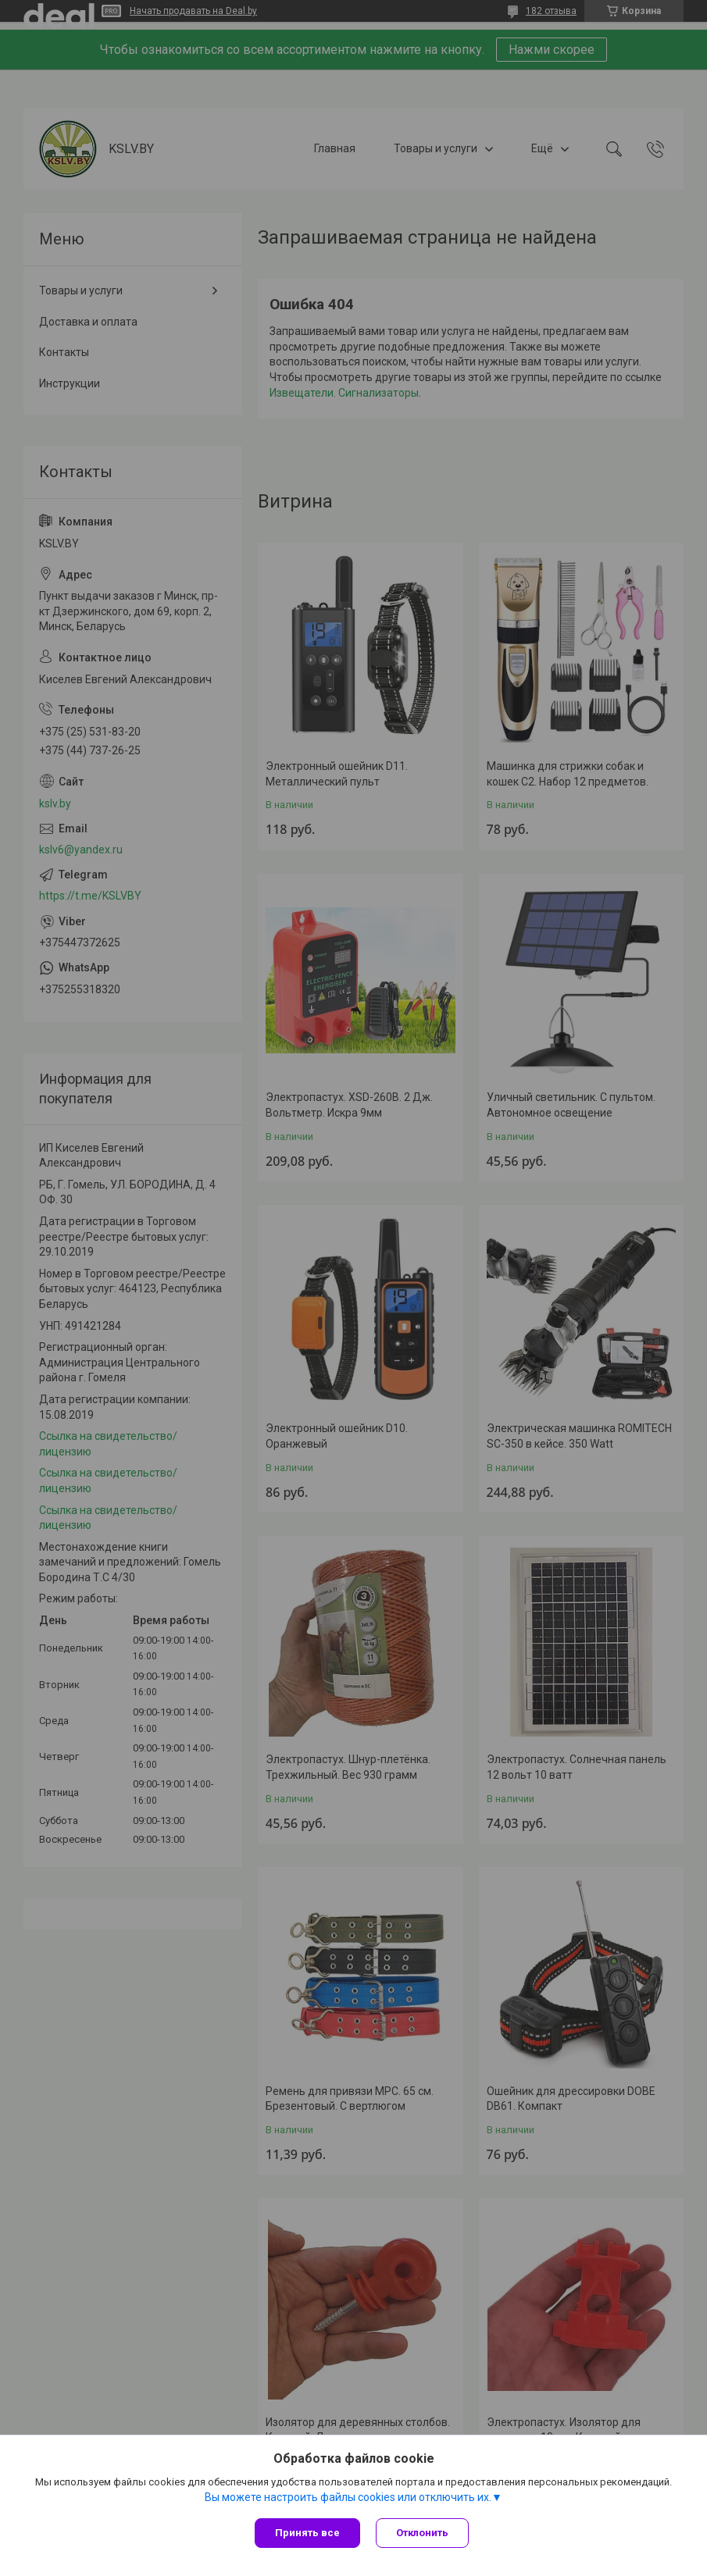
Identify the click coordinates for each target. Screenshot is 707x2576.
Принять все (307, 2533)
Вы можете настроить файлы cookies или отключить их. (348, 2497)
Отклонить (422, 2533)
